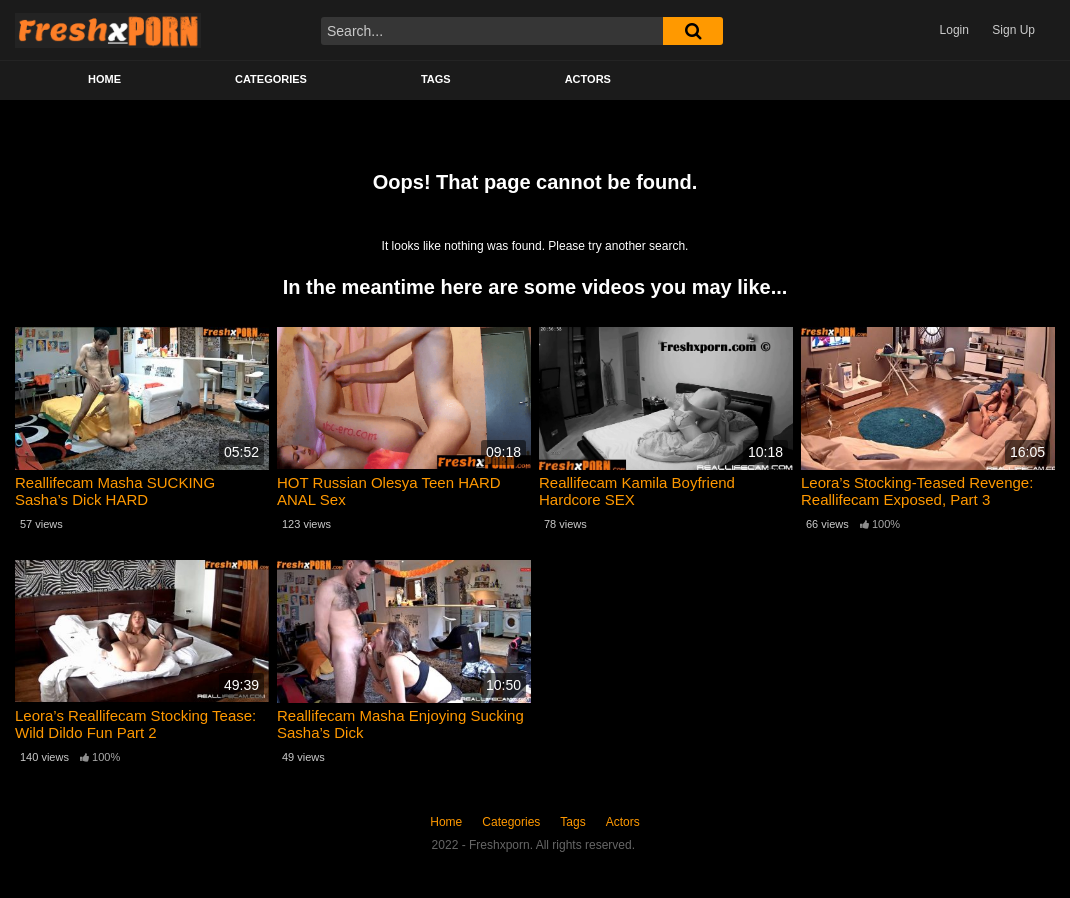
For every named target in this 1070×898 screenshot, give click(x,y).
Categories (271, 79)
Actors (588, 79)
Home (104, 79)
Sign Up (1013, 30)
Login (954, 30)
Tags (436, 79)
